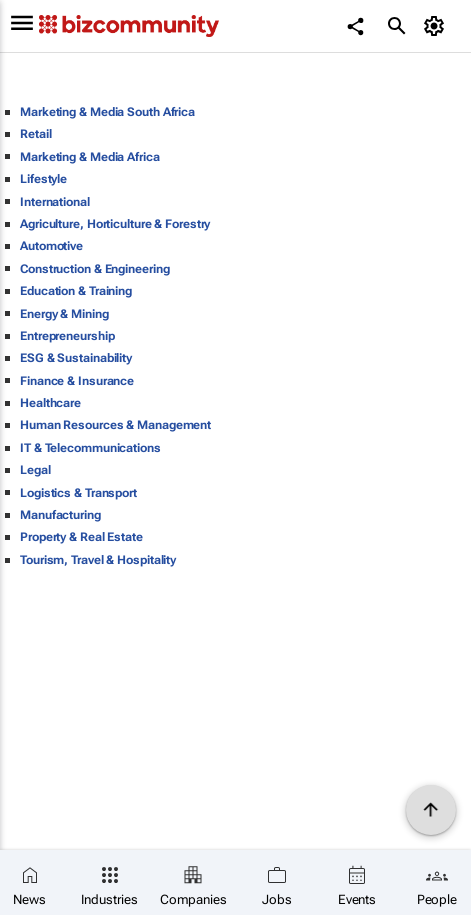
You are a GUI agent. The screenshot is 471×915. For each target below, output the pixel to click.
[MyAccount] (436, 26)
